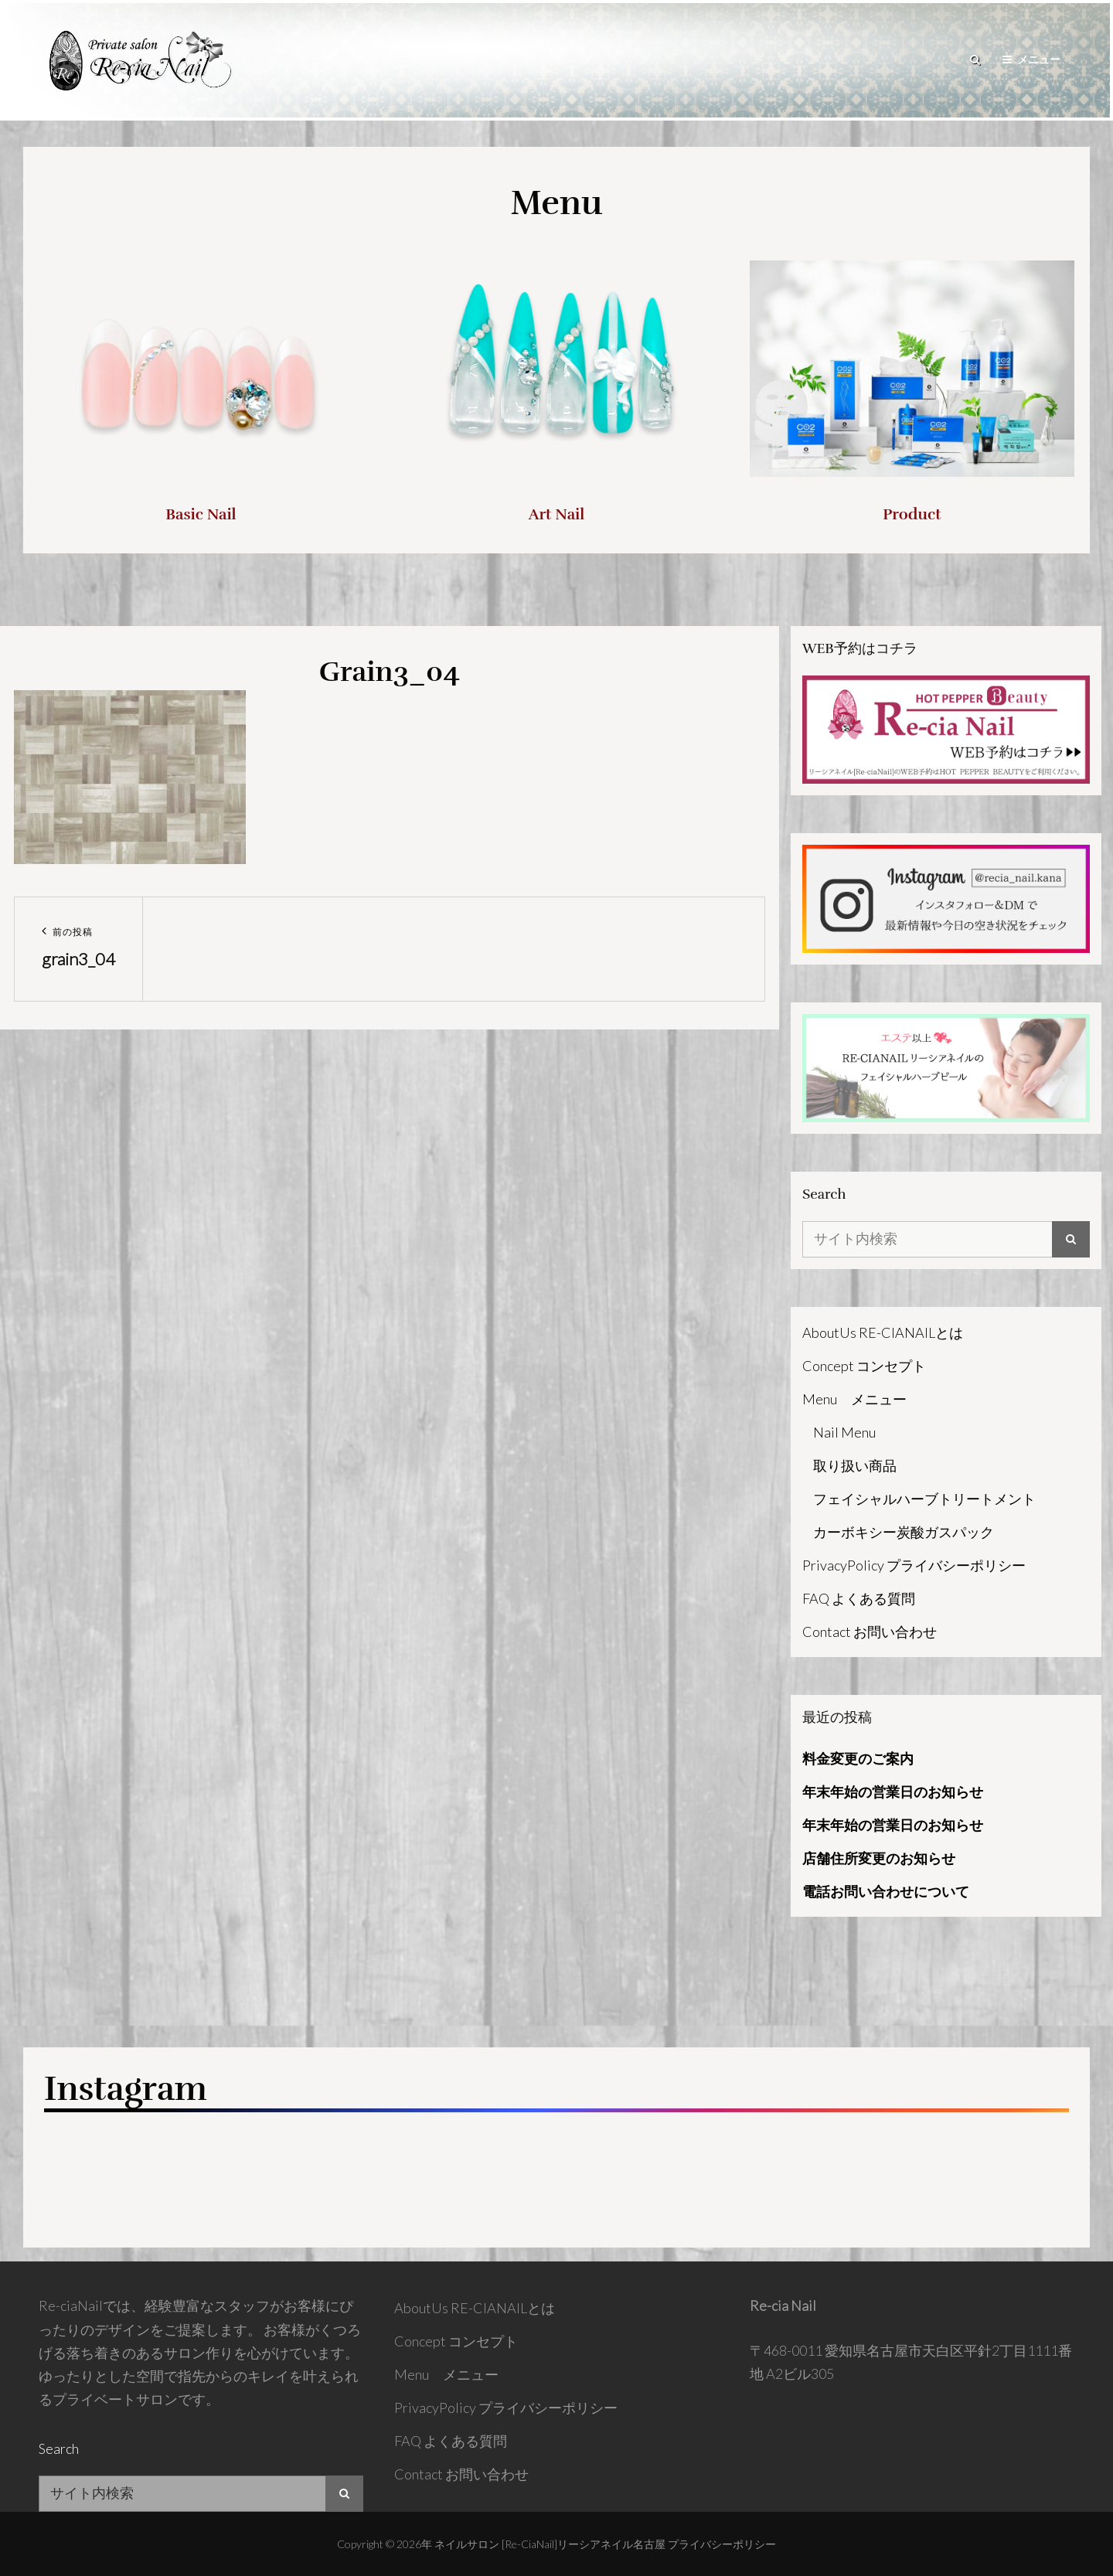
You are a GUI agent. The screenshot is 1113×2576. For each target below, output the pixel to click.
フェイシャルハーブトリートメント (924, 1498)
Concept (864, 1365)
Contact (869, 1631)
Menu (854, 1398)
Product (912, 514)
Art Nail (557, 514)
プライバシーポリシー (722, 2543)
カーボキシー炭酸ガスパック (903, 1531)
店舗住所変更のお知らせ (878, 1857)
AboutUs (882, 1332)
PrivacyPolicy (914, 1565)
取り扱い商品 (855, 1465)
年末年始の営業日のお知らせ (892, 1791)
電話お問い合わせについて (885, 1891)
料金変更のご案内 (858, 1758)
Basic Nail (200, 514)
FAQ (858, 1598)
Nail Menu (844, 1432)
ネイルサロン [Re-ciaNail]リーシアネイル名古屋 (549, 2543)
